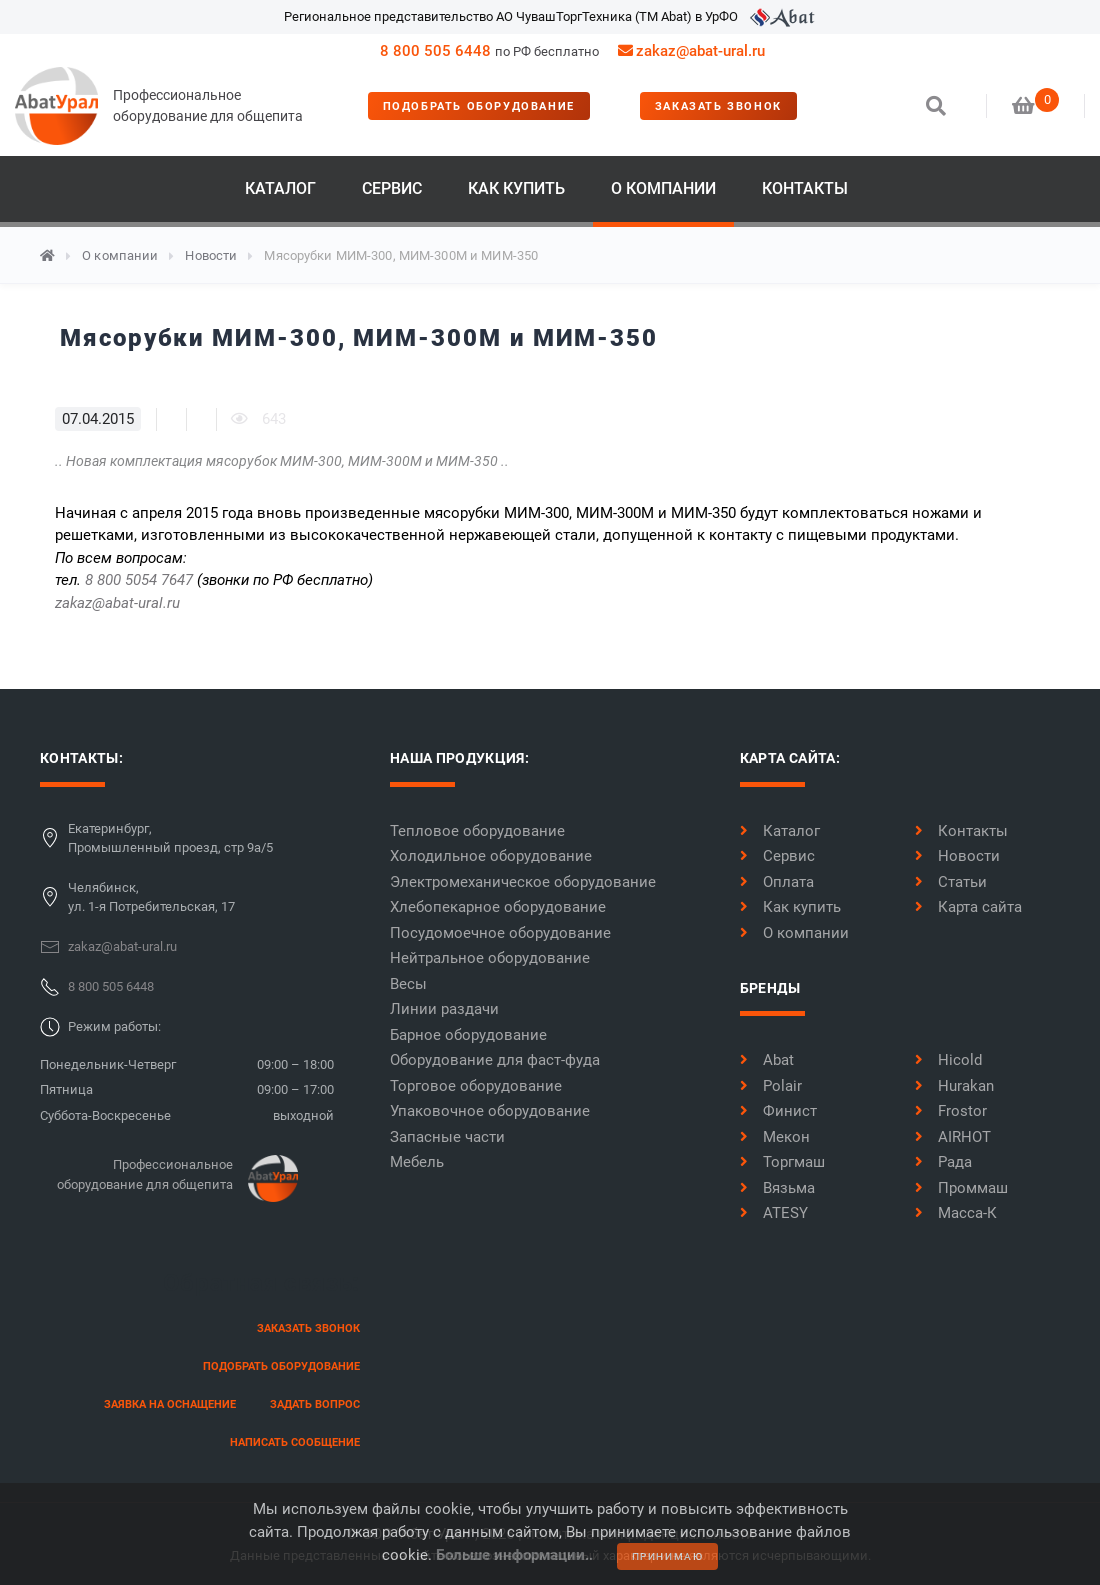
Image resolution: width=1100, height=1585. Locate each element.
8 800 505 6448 (435, 51)
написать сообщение (295, 1442)
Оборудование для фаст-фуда (495, 1060)
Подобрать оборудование (479, 106)
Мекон (775, 1137)
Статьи (951, 882)
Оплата (777, 882)
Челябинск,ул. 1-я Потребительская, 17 (151, 897)
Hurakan (954, 1086)
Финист (778, 1111)
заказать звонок (718, 106)
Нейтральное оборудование (490, 958)
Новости (211, 255)
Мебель (417, 1162)
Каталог (280, 188)
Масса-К (956, 1213)
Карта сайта (968, 907)
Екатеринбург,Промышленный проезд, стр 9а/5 (170, 838)
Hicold (948, 1060)
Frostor (951, 1111)
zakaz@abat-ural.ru (117, 603)
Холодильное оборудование (491, 856)
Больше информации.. (514, 1555)
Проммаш (961, 1188)
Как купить (516, 188)
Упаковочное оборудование (490, 1111)
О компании (663, 188)
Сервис (392, 188)
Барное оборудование (468, 1035)
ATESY (774, 1213)
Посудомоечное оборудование (500, 933)
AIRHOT (953, 1137)
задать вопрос (315, 1404)
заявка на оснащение (170, 1404)
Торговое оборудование (476, 1086)
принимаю (668, 1556)
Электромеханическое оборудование (523, 882)
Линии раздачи (444, 1009)
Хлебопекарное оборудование (498, 907)
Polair (771, 1086)
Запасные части (447, 1137)
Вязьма (777, 1188)
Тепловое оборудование (477, 831)
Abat (767, 1060)
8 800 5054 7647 (139, 580)
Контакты (805, 188)
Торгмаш (782, 1162)
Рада (943, 1162)
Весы (408, 984)
